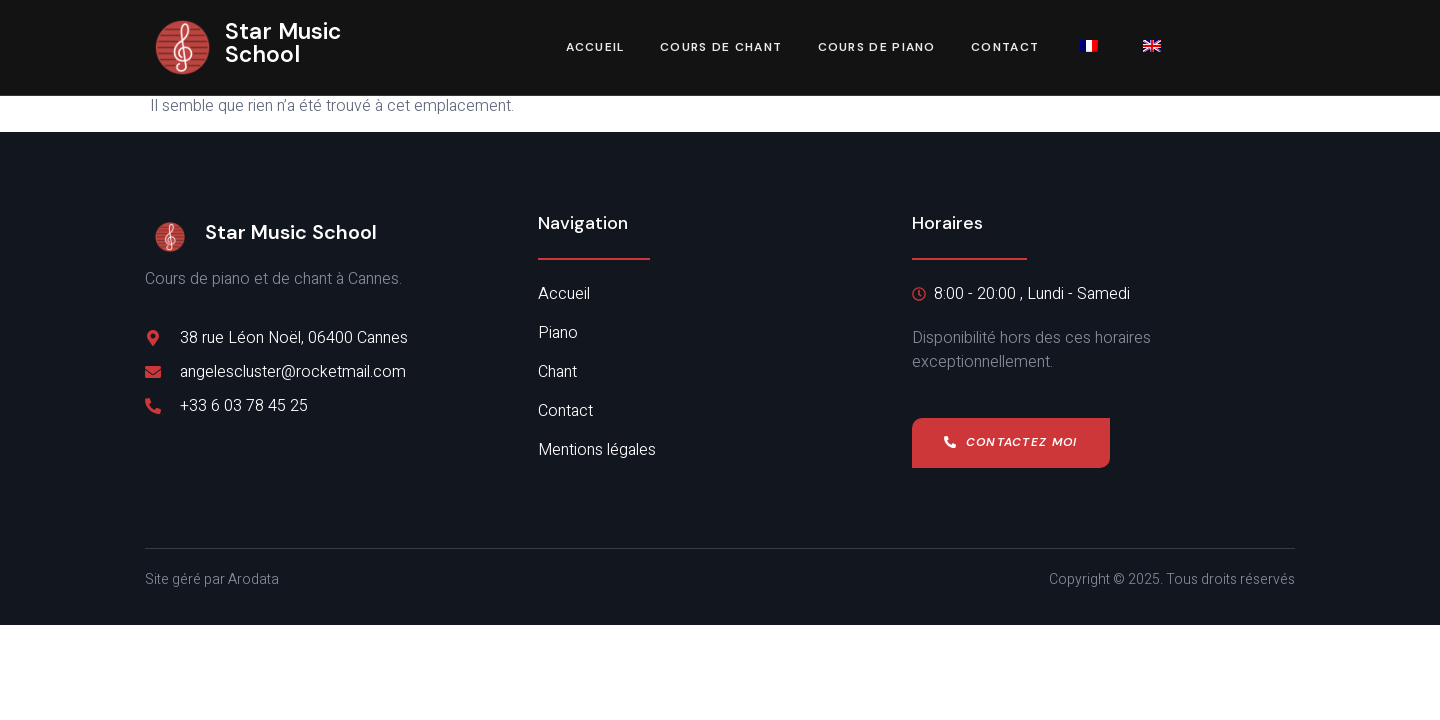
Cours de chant (721, 48)
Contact (1006, 48)
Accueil (593, 48)
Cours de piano (877, 48)
